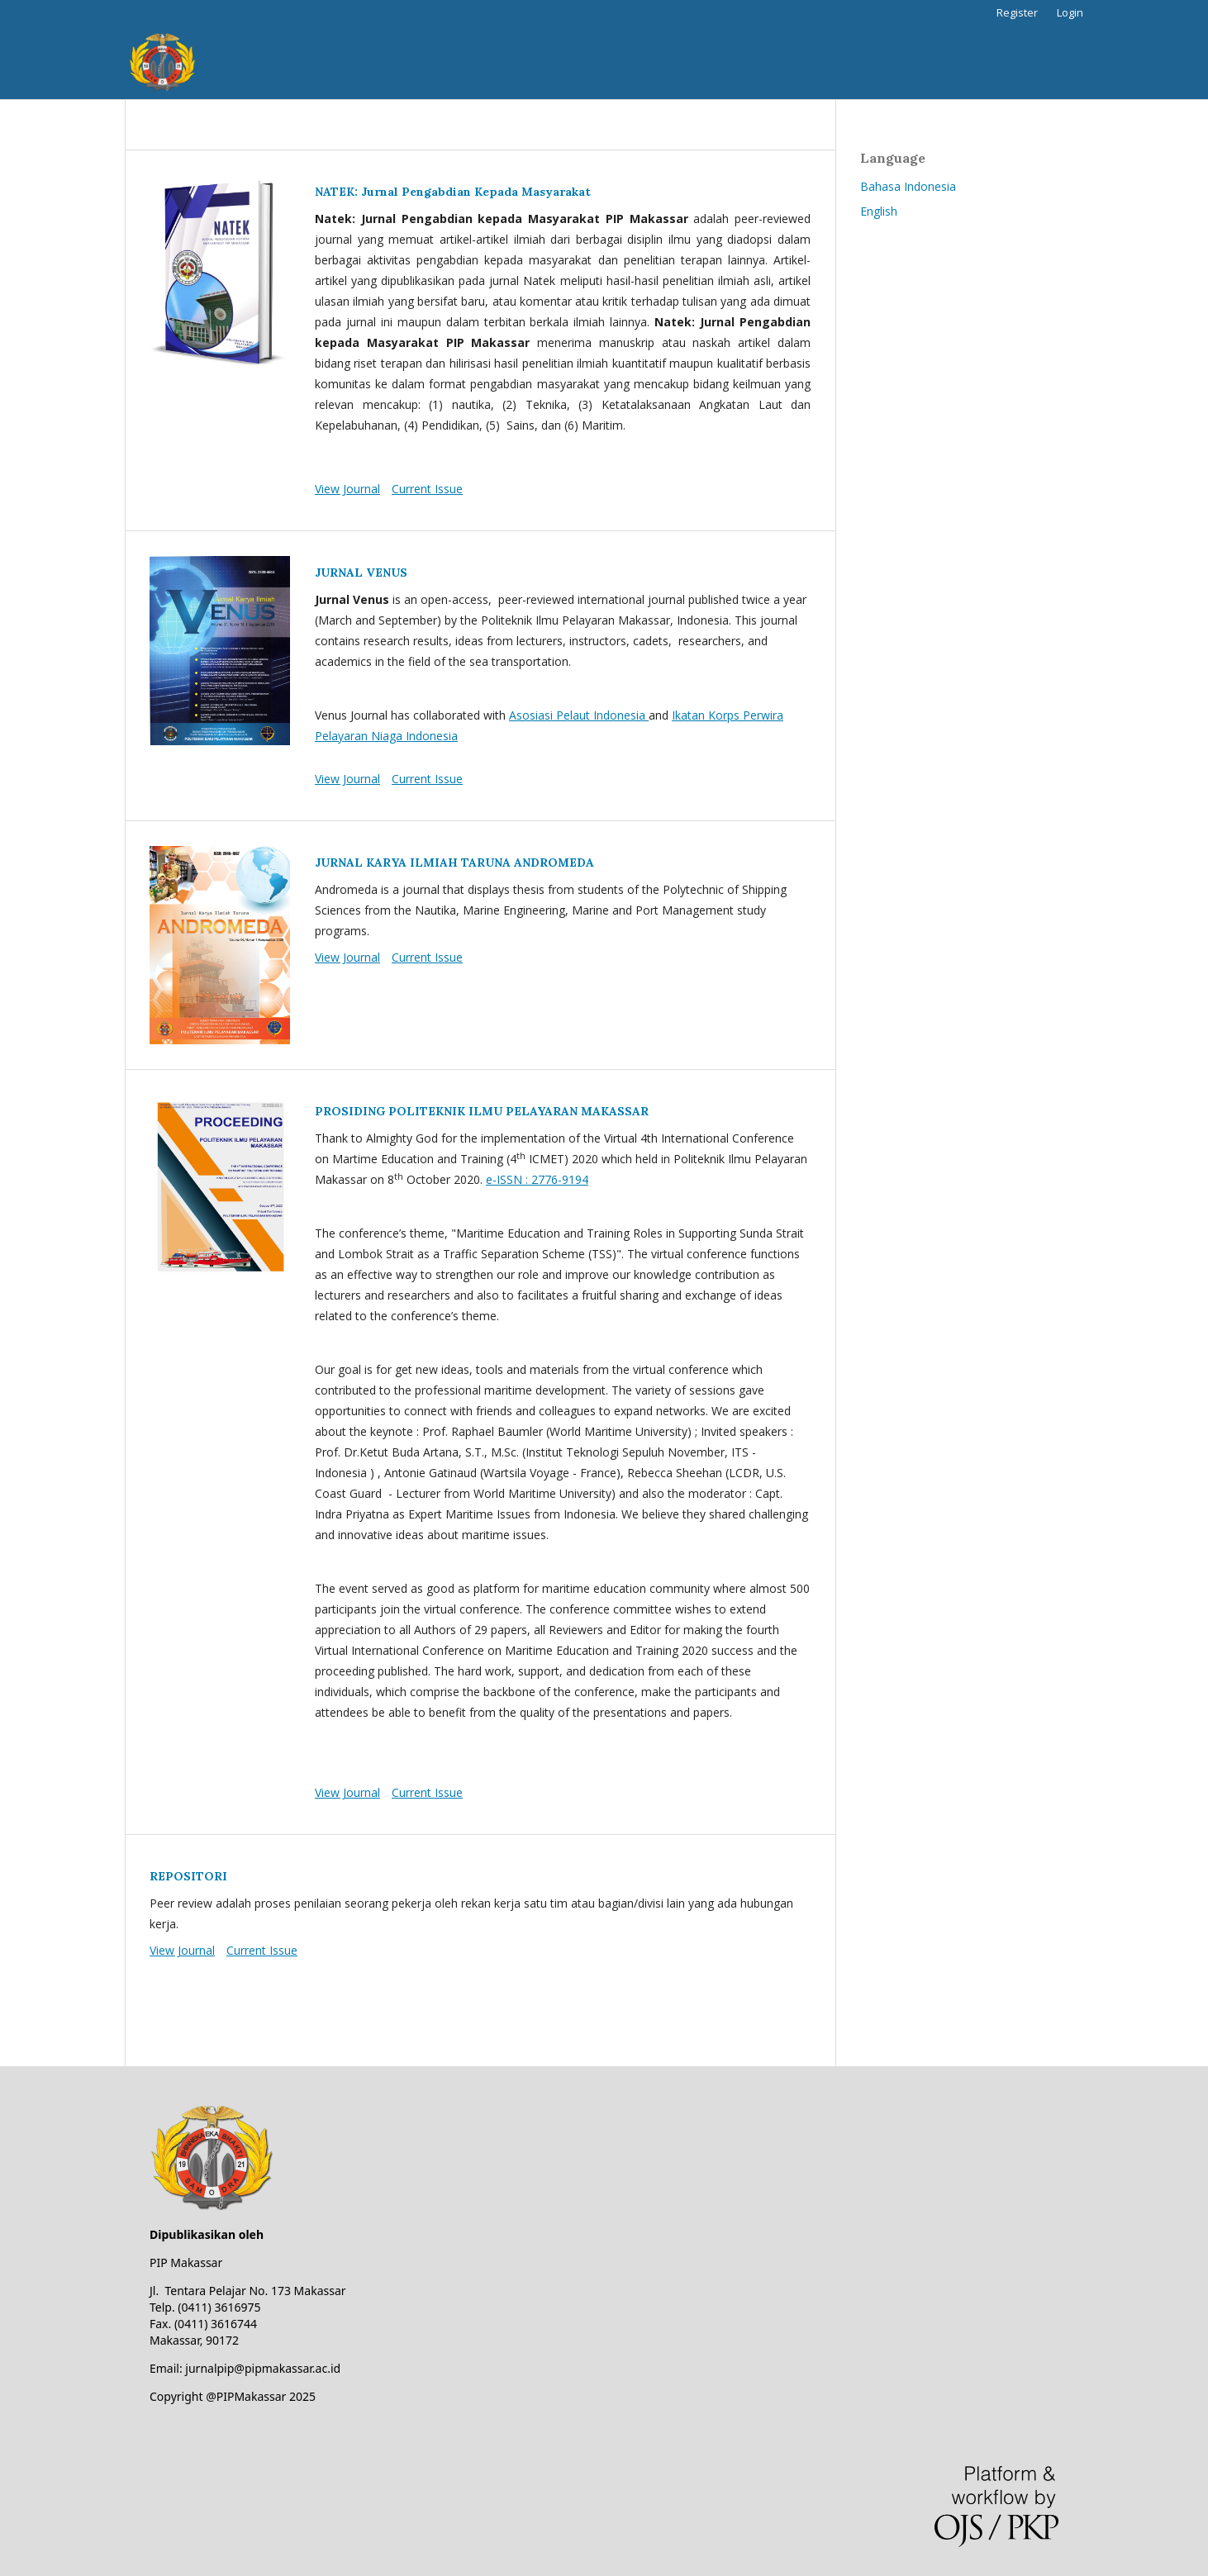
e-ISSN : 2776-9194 (537, 1179)
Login (1070, 12)
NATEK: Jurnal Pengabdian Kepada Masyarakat (453, 191)
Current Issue (427, 489)
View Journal (347, 489)
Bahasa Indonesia (908, 186)
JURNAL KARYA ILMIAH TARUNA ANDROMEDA (454, 862)
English (878, 211)
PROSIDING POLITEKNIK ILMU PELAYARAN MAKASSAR (482, 1111)
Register (1017, 12)
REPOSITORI (188, 1876)
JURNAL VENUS (361, 572)
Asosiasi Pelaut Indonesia (579, 715)
